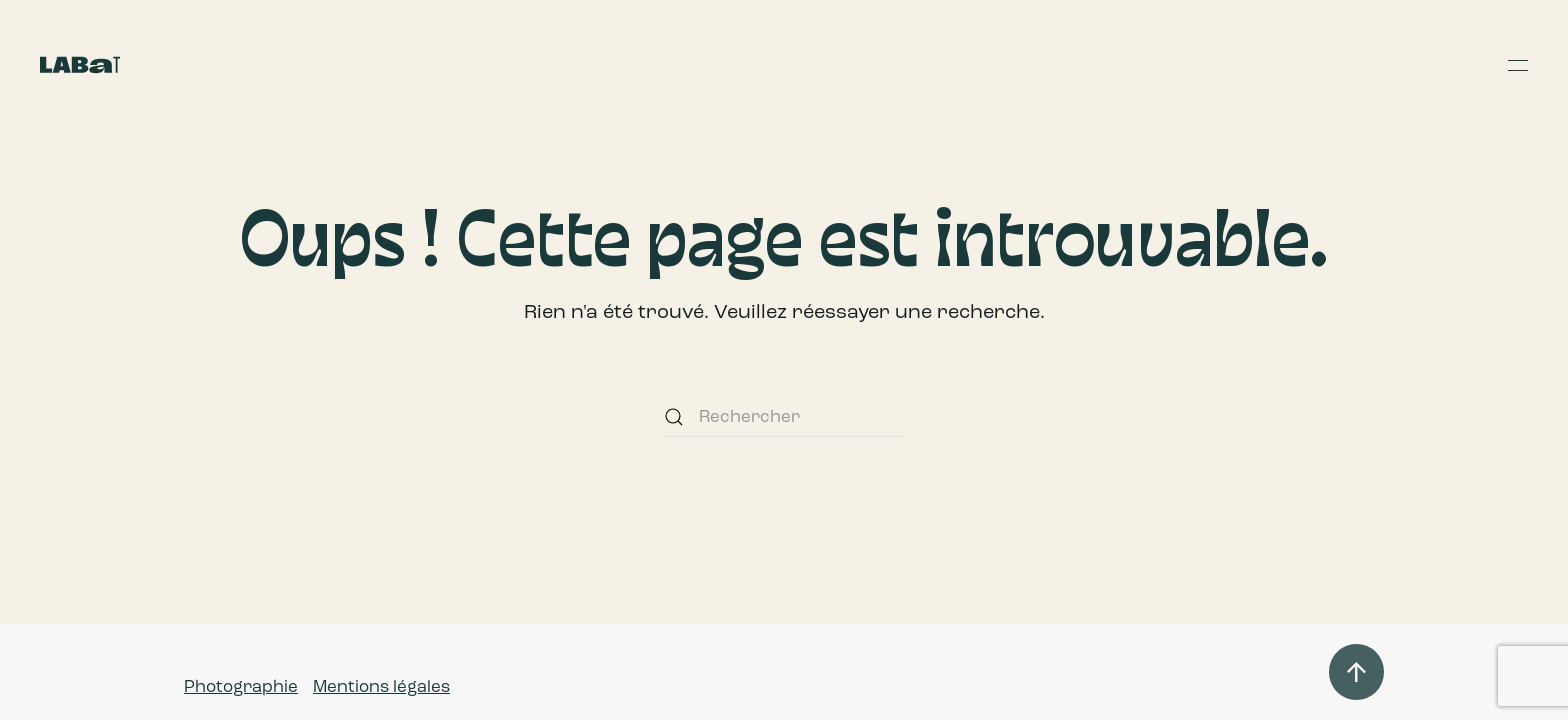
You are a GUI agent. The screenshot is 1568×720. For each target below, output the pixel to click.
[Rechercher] (784, 417)
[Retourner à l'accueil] (80, 65)
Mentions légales (381, 686)
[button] (1518, 65)
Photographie (241, 686)
